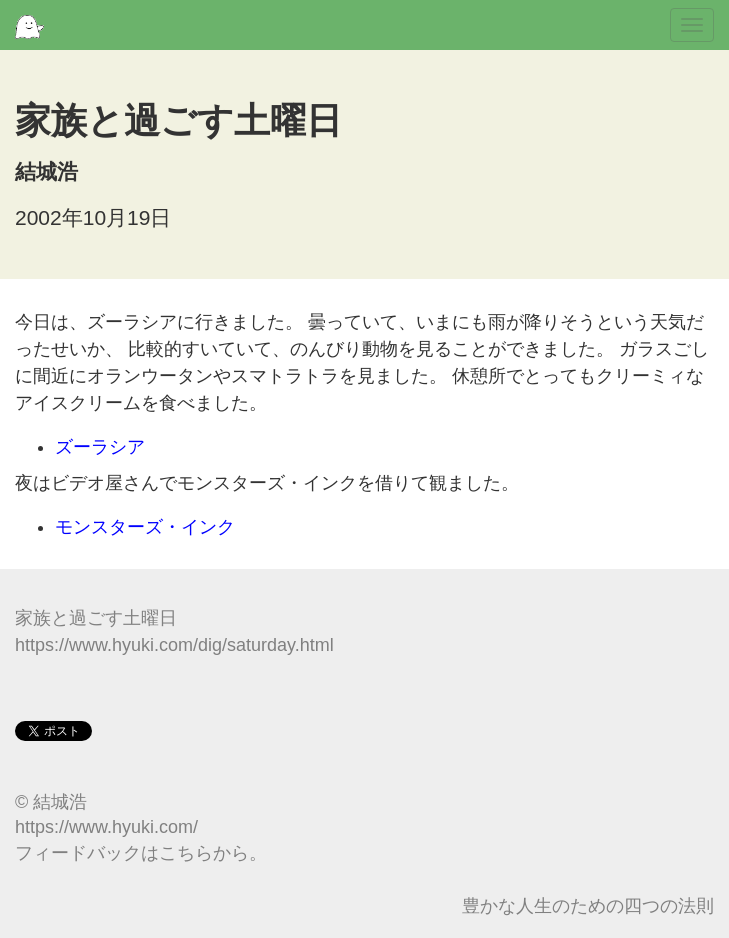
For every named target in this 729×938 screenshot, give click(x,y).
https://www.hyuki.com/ (106, 827)
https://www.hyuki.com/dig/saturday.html (174, 645)
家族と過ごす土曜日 (96, 618)
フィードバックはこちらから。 (141, 853)
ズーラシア (100, 447)
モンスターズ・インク (145, 527)
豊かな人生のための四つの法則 (588, 906)
